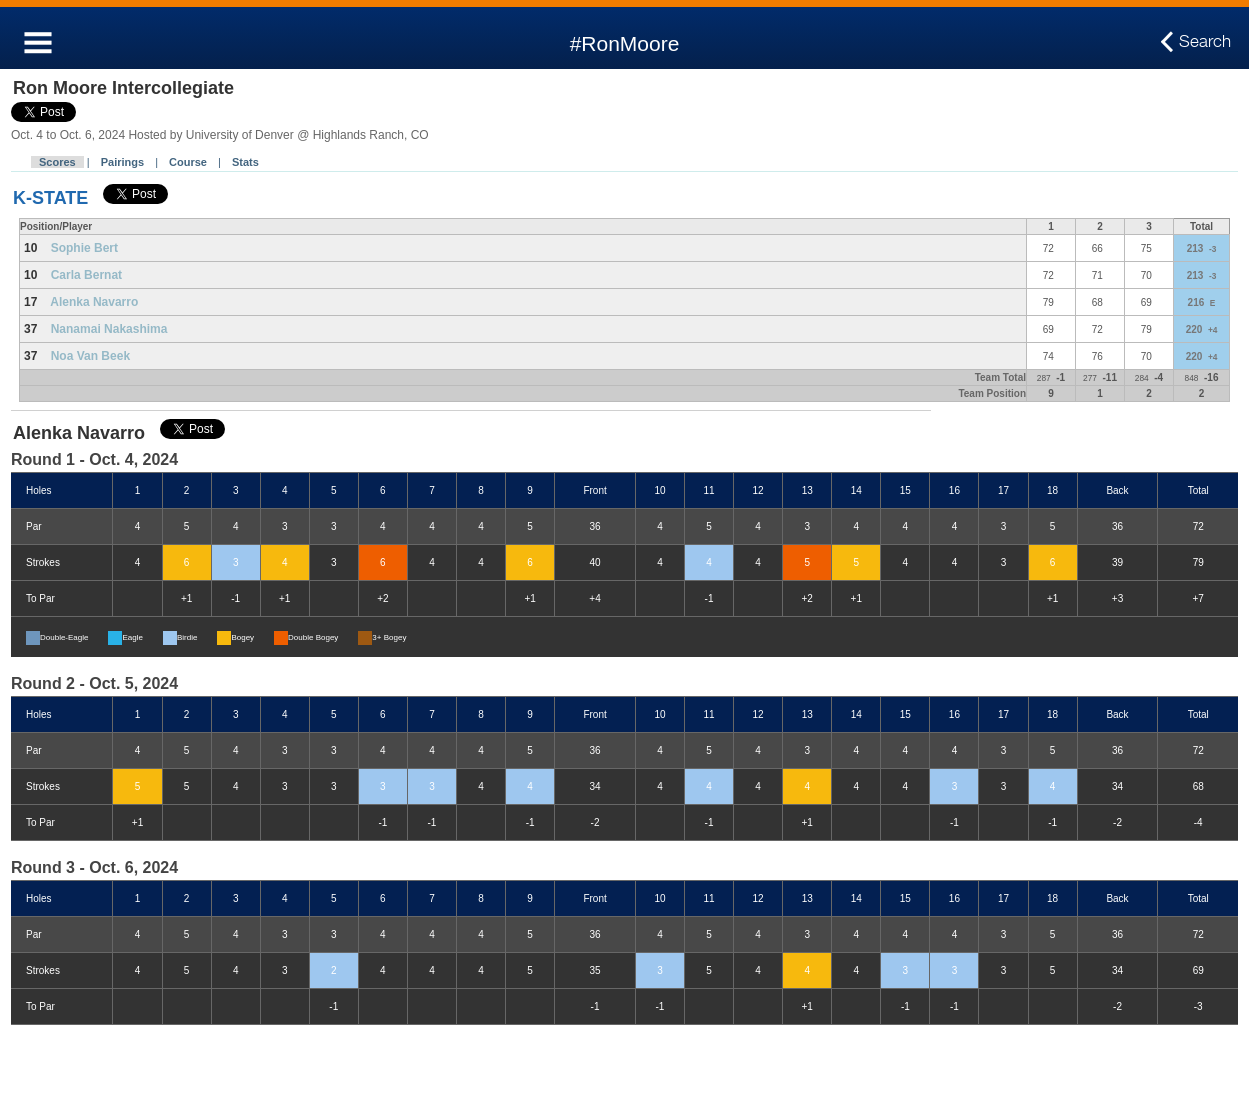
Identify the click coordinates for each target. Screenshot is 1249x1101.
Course (188, 162)
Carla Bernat (86, 275)
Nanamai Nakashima (109, 329)
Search (1205, 42)
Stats (245, 162)
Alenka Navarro (94, 302)
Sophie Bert (84, 248)
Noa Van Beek (90, 356)
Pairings (122, 162)
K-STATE (50, 198)
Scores (57, 162)
